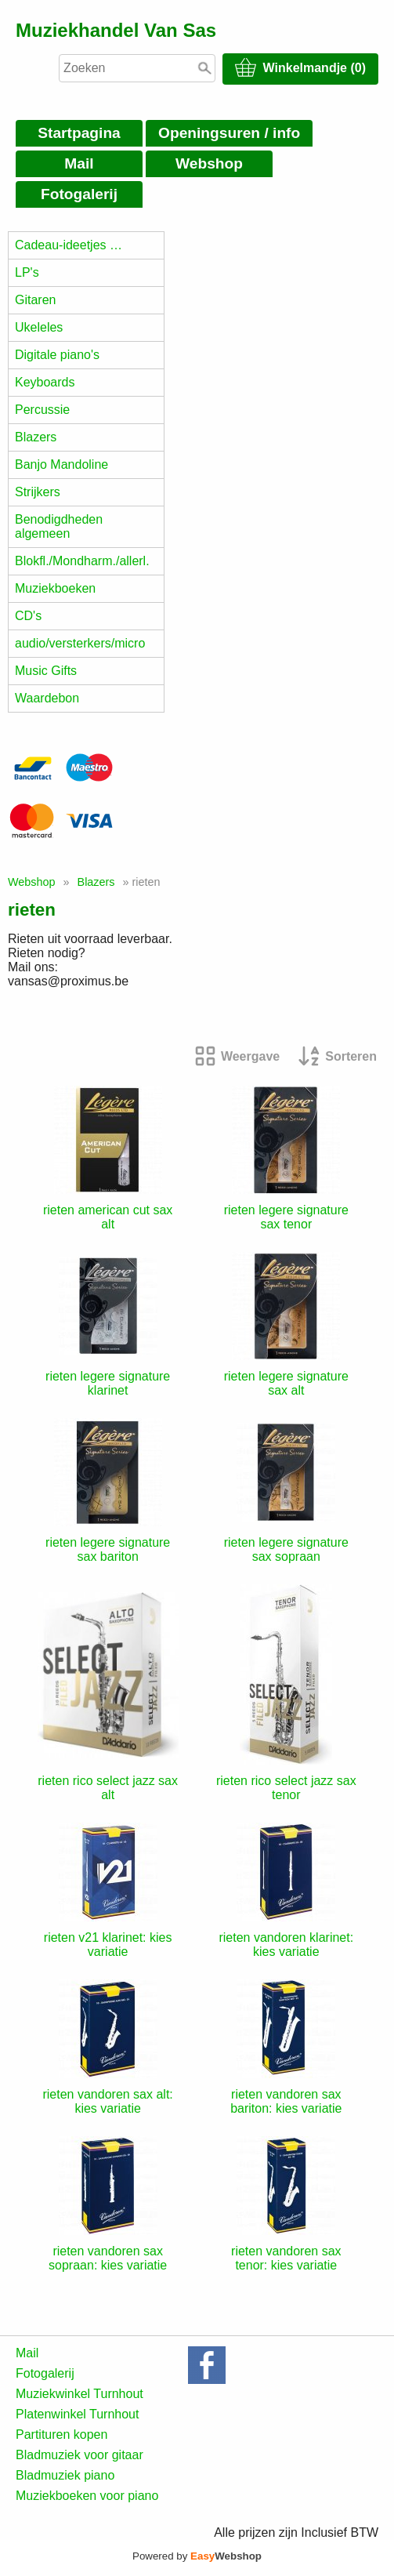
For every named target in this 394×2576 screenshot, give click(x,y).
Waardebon (47, 698)
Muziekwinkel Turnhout (79, 2393)
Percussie (42, 409)
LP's (27, 272)
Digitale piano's (57, 354)
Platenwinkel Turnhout (77, 2414)
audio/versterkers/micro (80, 643)
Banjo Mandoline (61, 464)
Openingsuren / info (229, 133)
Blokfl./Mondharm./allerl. (82, 561)
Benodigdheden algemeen (59, 526)
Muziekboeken (55, 588)
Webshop (209, 163)
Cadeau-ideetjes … (68, 245)
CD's (28, 615)
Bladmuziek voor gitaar (79, 2455)
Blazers (35, 437)
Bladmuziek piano (65, 2475)
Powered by (197, 2556)
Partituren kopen (61, 2434)
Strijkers (37, 492)
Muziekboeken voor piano (87, 2495)
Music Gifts (46, 670)
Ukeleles (39, 327)
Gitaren (35, 300)
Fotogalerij (79, 194)
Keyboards (45, 382)
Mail (78, 163)
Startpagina (79, 133)
